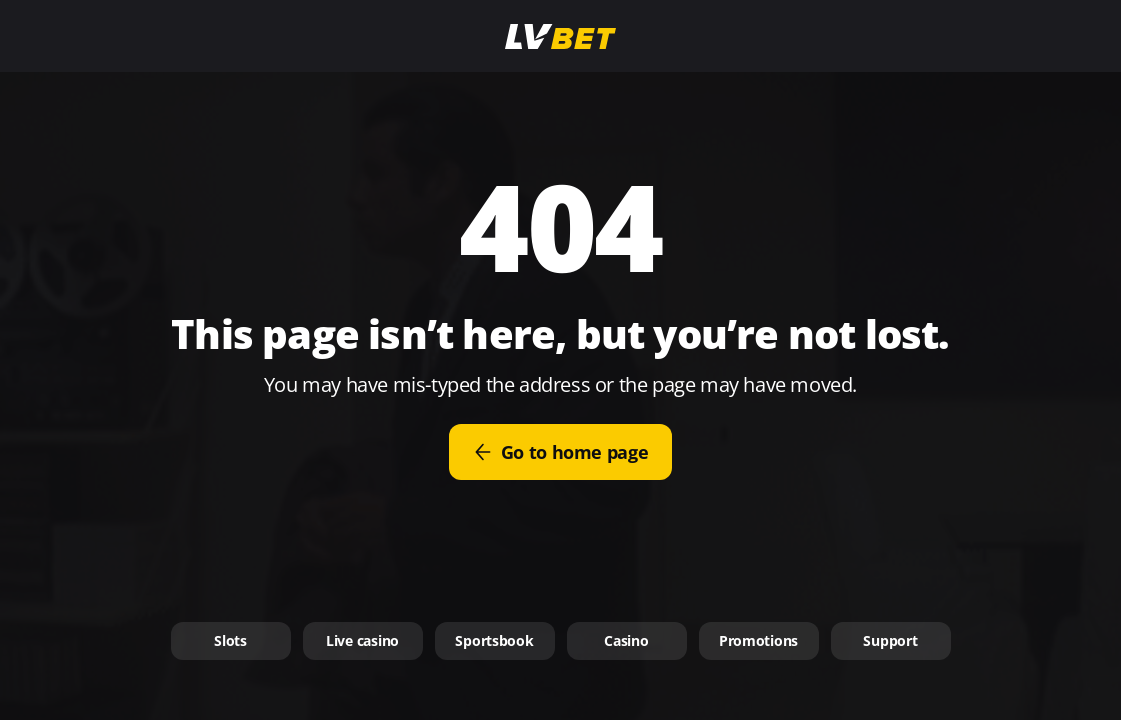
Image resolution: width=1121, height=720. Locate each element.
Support (890, 640)
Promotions (758, 640)
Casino (626, 640)
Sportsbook (494, 640)
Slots (230, 640)
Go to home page (561, 452)
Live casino (362, 640)
